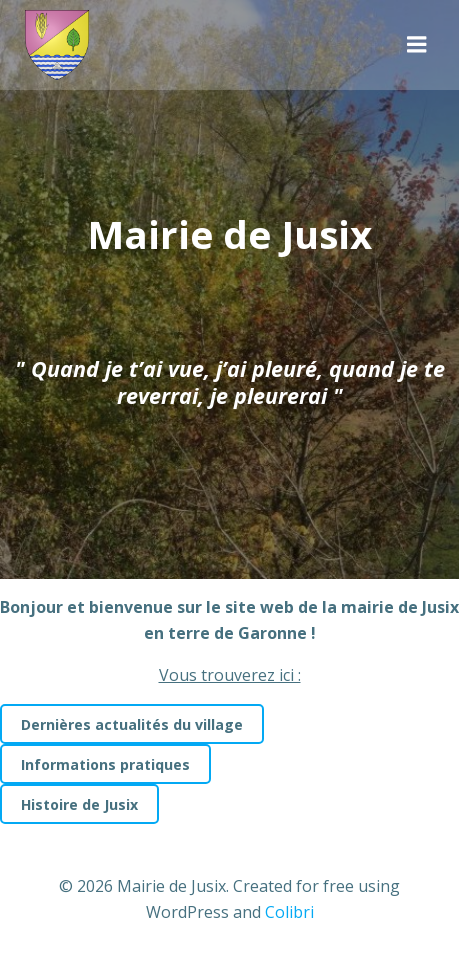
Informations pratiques (105, 764)
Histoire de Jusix (79, 804)
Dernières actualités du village (132, 724)
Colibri (289, 912)
